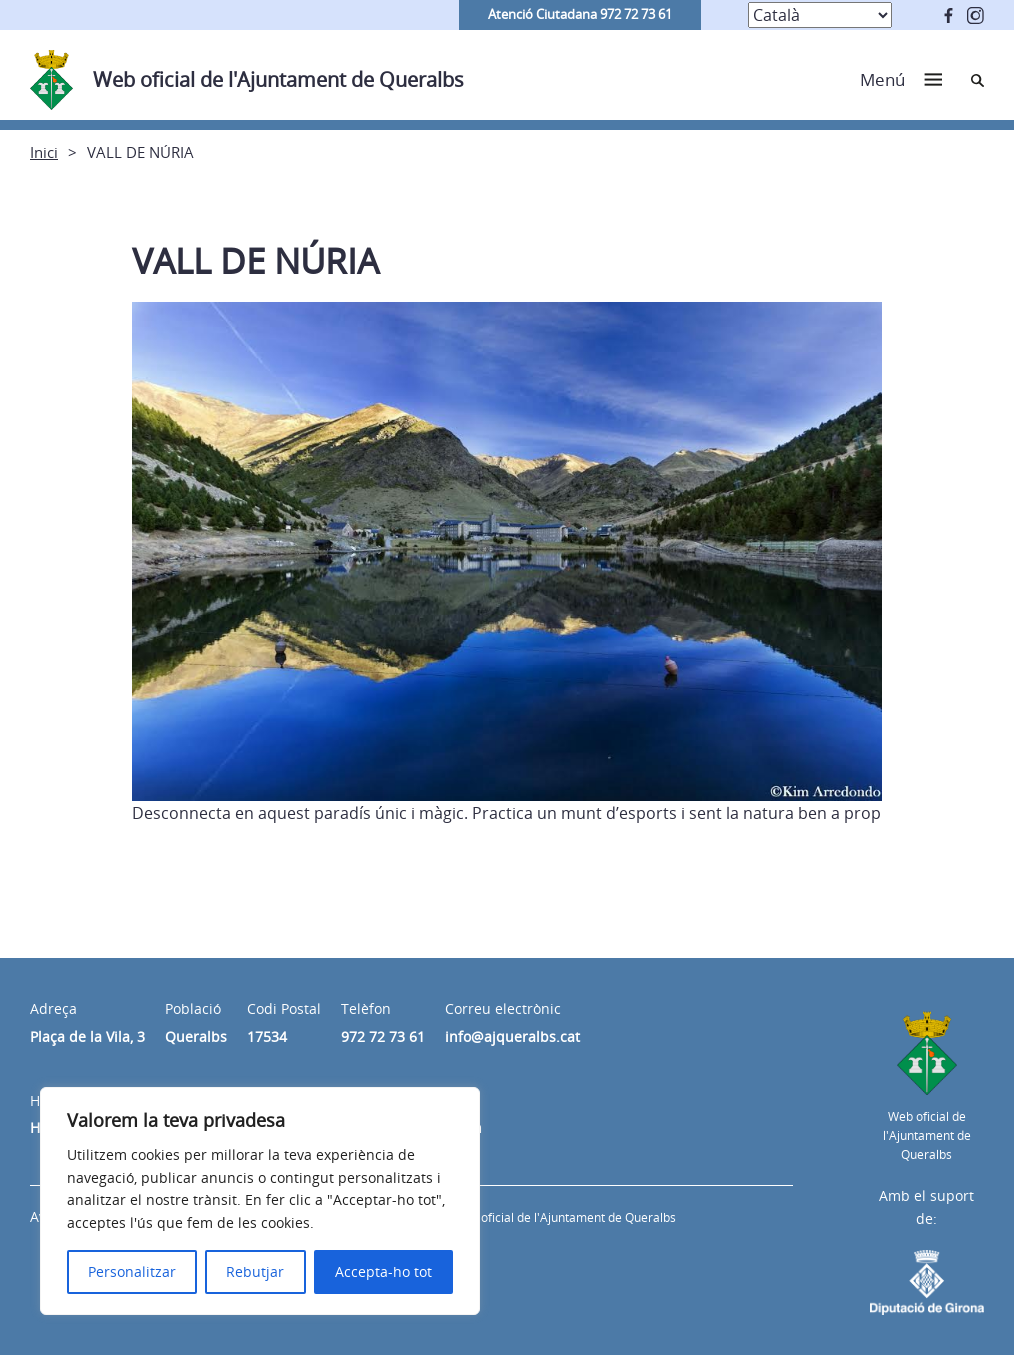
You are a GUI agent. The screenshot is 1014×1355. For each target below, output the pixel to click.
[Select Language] (820, 15)
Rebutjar (255, 1271)
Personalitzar (132, 1271)
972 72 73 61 (383, 1036)
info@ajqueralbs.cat (512, 1036)
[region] (260, 1201)
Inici (44, 152)
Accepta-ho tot (383, 1271)
